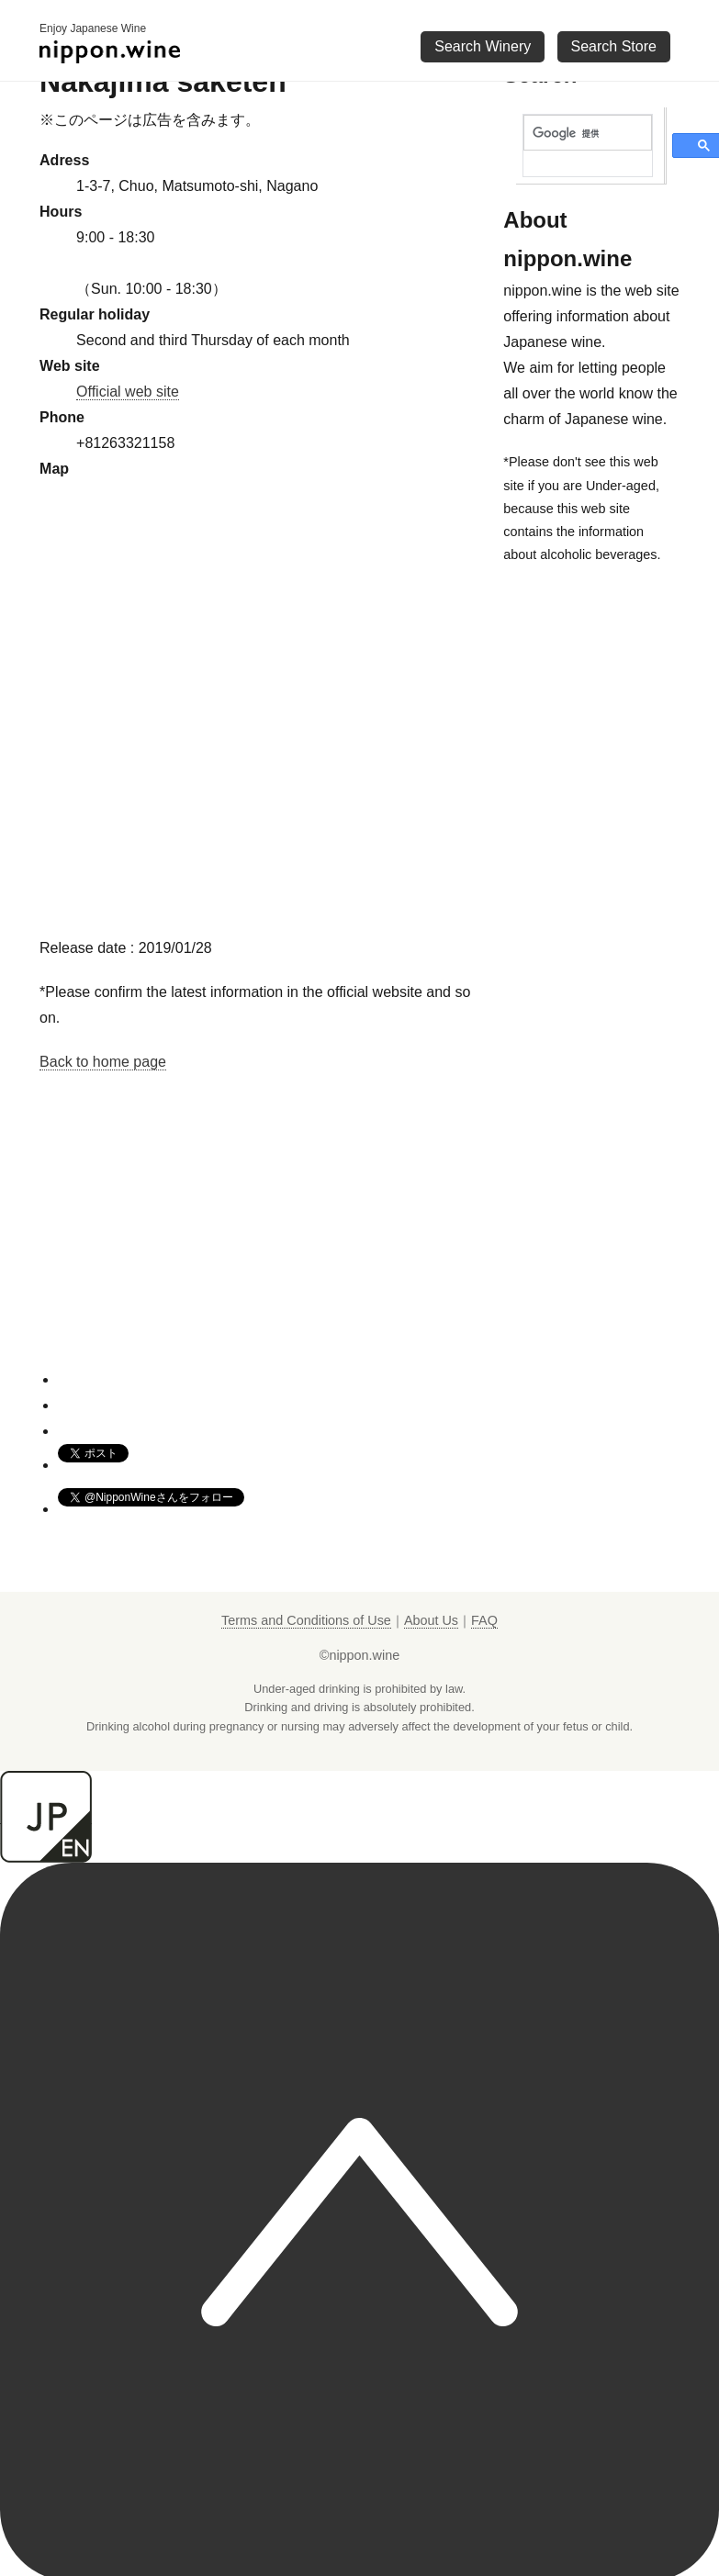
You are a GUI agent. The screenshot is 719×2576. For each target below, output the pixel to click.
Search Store (614, 46)
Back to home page (102, 1062)
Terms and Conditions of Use (306, 1620)
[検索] (588, 133)
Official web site (127, 391)
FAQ (484, 1620)
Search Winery (482, 46)
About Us (431, 1620)
